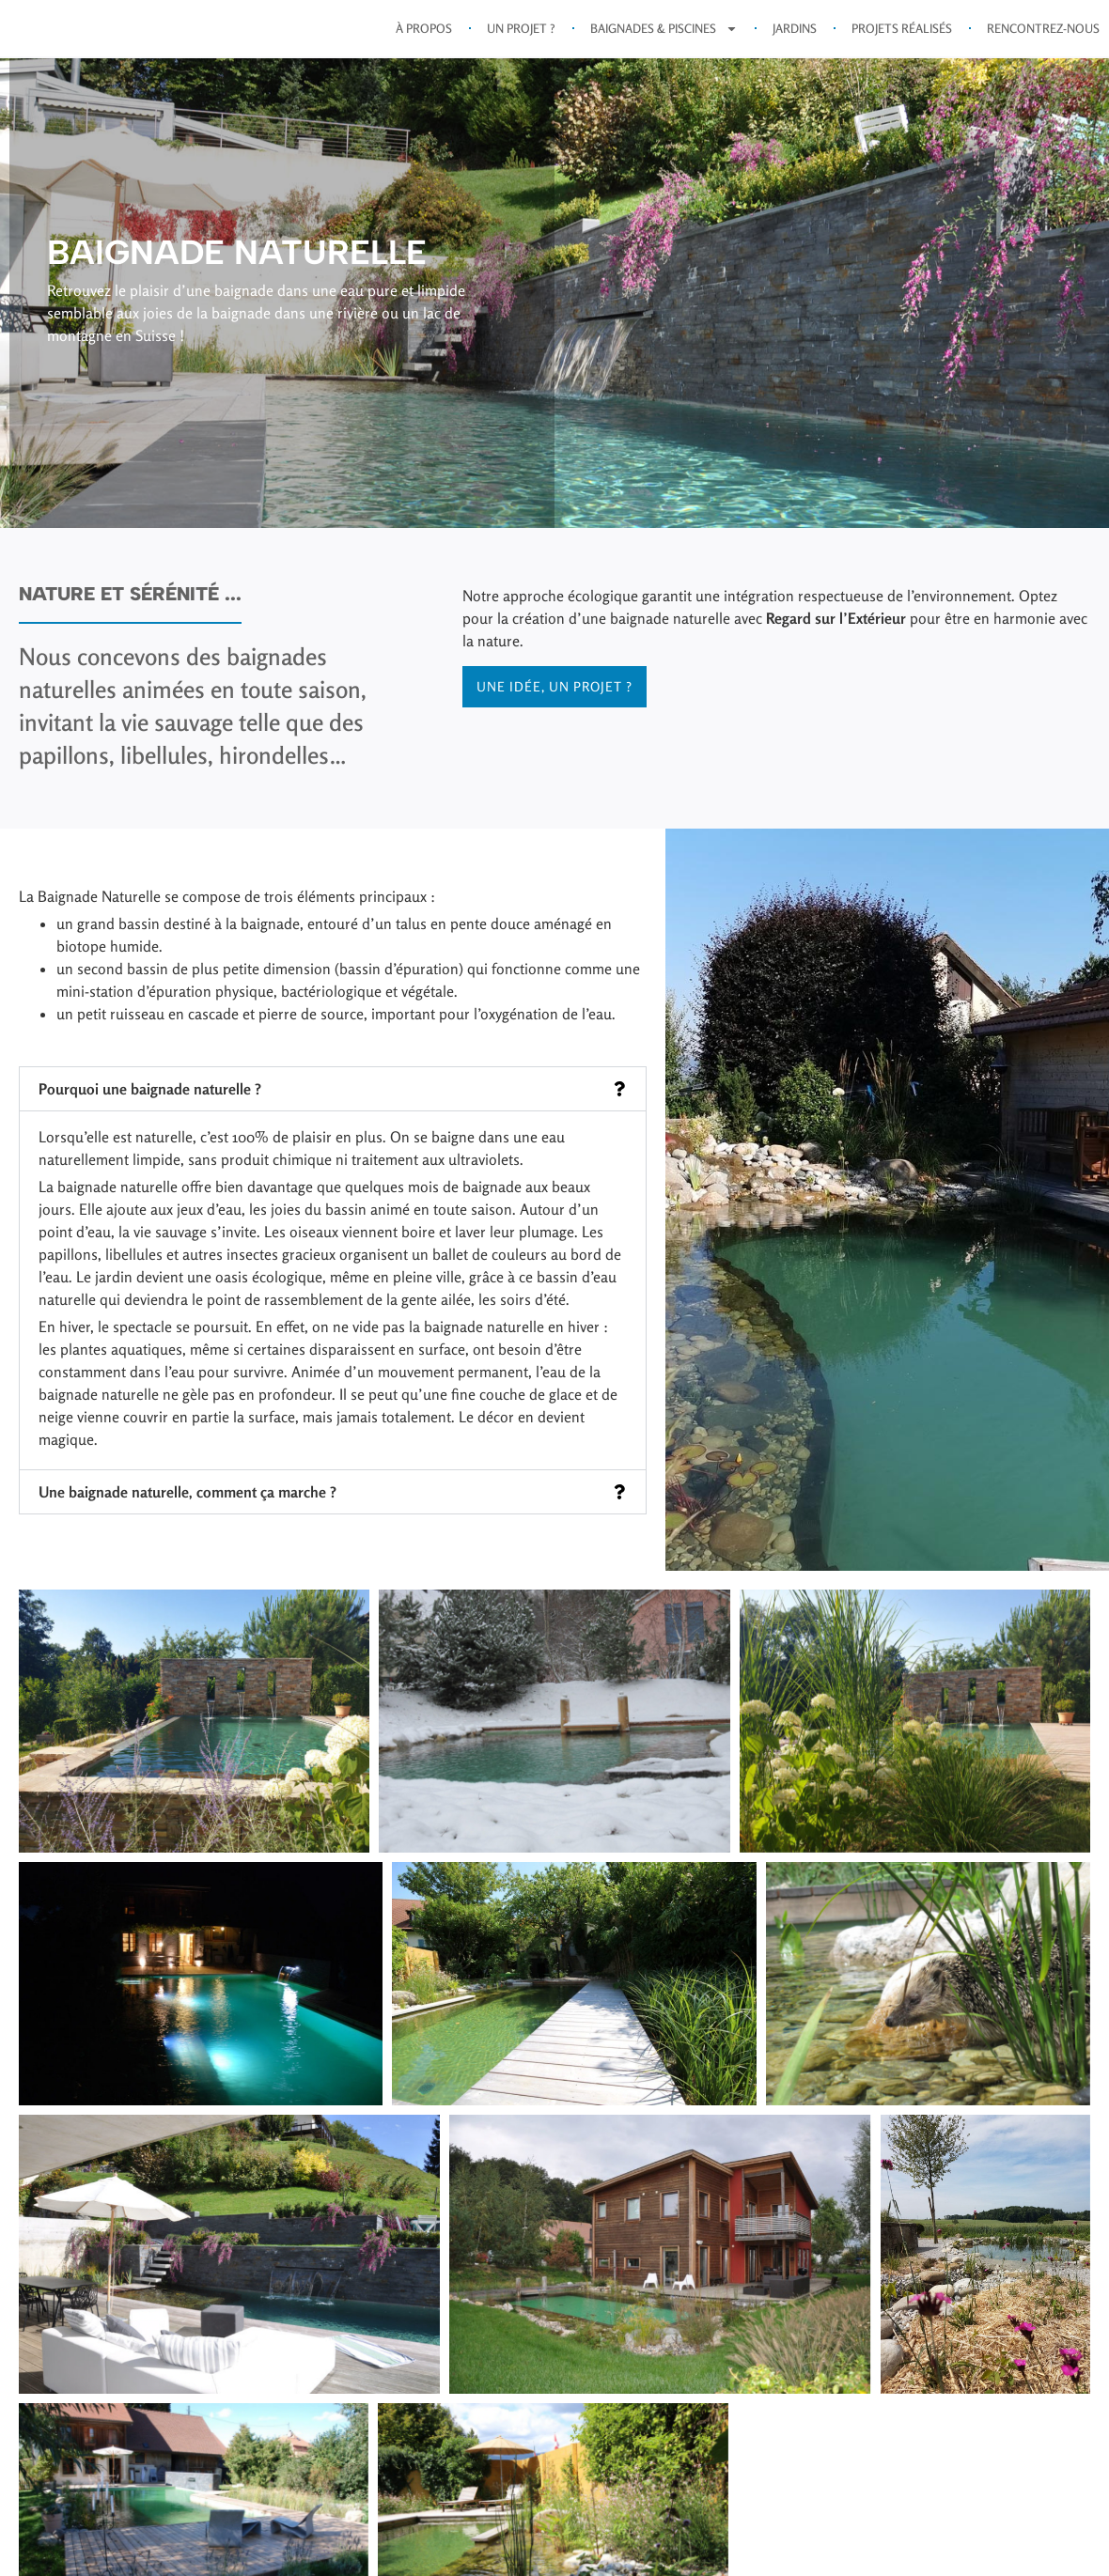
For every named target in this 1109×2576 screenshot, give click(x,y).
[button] (333, 1102)
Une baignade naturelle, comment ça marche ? (187, 1505)
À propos (424, 34)
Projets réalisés (901, 34)
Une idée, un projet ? (554, 699)
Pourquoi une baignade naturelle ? (150, 1102)
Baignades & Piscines (664, 35)
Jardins (795, 34)
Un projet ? (521, 34)
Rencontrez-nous (1043, 34)
